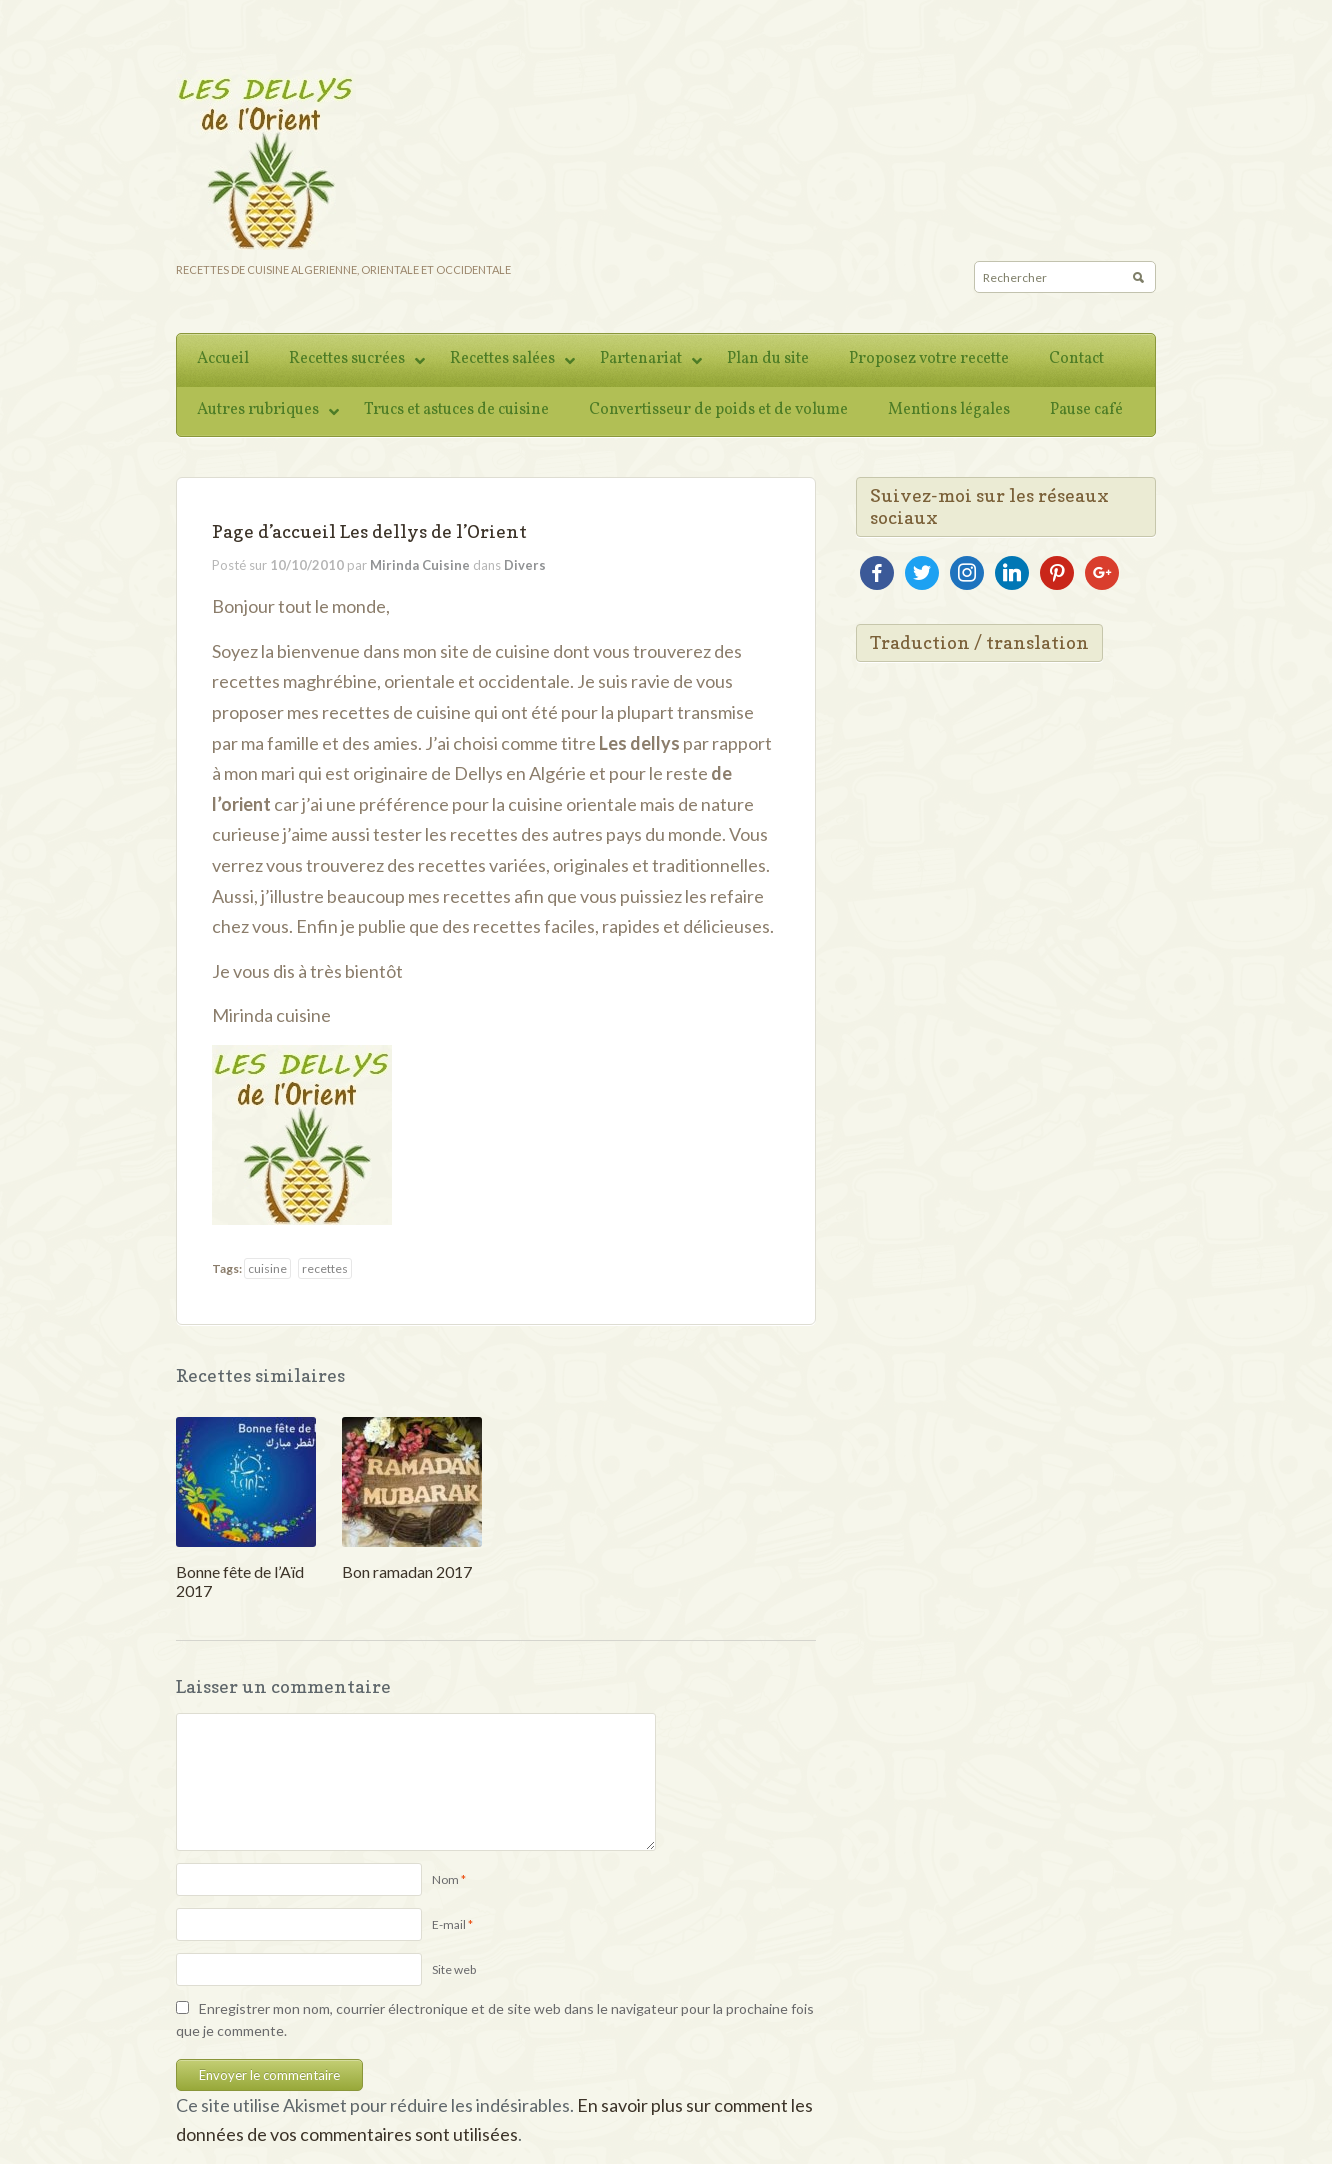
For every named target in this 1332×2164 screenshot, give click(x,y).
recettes (325, 1268)
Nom (445, 1879)
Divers (525, 565)
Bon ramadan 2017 (407, 1571)
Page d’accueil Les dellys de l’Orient (369, 531)
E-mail (449, 1924)
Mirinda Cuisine (420, 565)
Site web (454, 1969)
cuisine (267, 1268)
